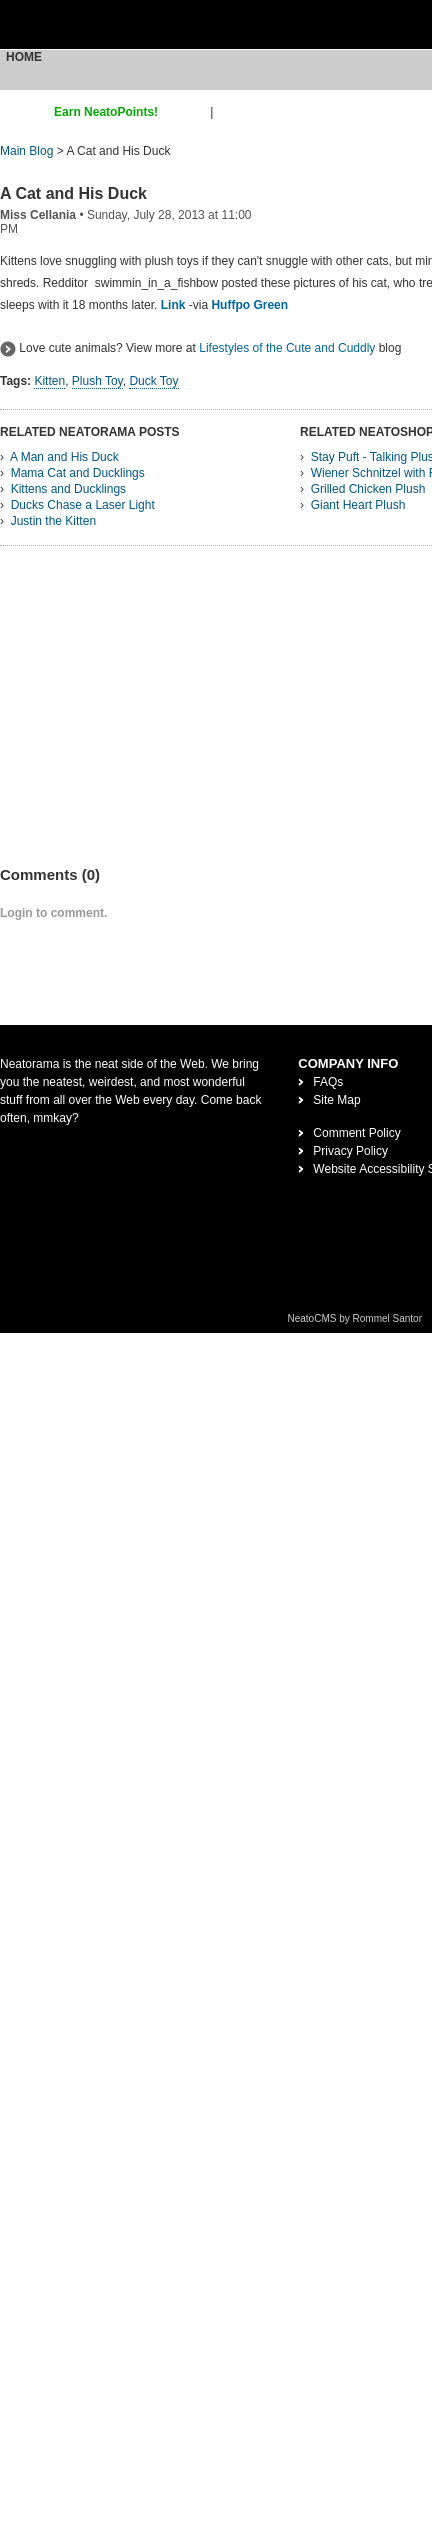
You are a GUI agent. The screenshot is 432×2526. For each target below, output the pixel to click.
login (229, 112)
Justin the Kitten (53, 521)
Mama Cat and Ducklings (78, 473)
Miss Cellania (38, 215)
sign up (187, 112)
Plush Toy (97, 381)
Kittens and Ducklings (68, 489)
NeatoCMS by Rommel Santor (355, 1318)
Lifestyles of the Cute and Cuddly (287, 348)
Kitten (49, 381)
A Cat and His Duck (73, 193)
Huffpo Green (249, 305)
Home (24, 57)
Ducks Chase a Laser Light (83, 505)
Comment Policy (356, 1133)
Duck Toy (153, 381)
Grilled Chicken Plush (368, 489)
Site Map (336, 1100)
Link (173, 305)
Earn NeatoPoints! (106, 112)
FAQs (328, 1082)
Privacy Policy (350, 1151)
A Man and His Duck (64, 457)
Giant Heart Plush (358, 505)
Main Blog (26, 151)
